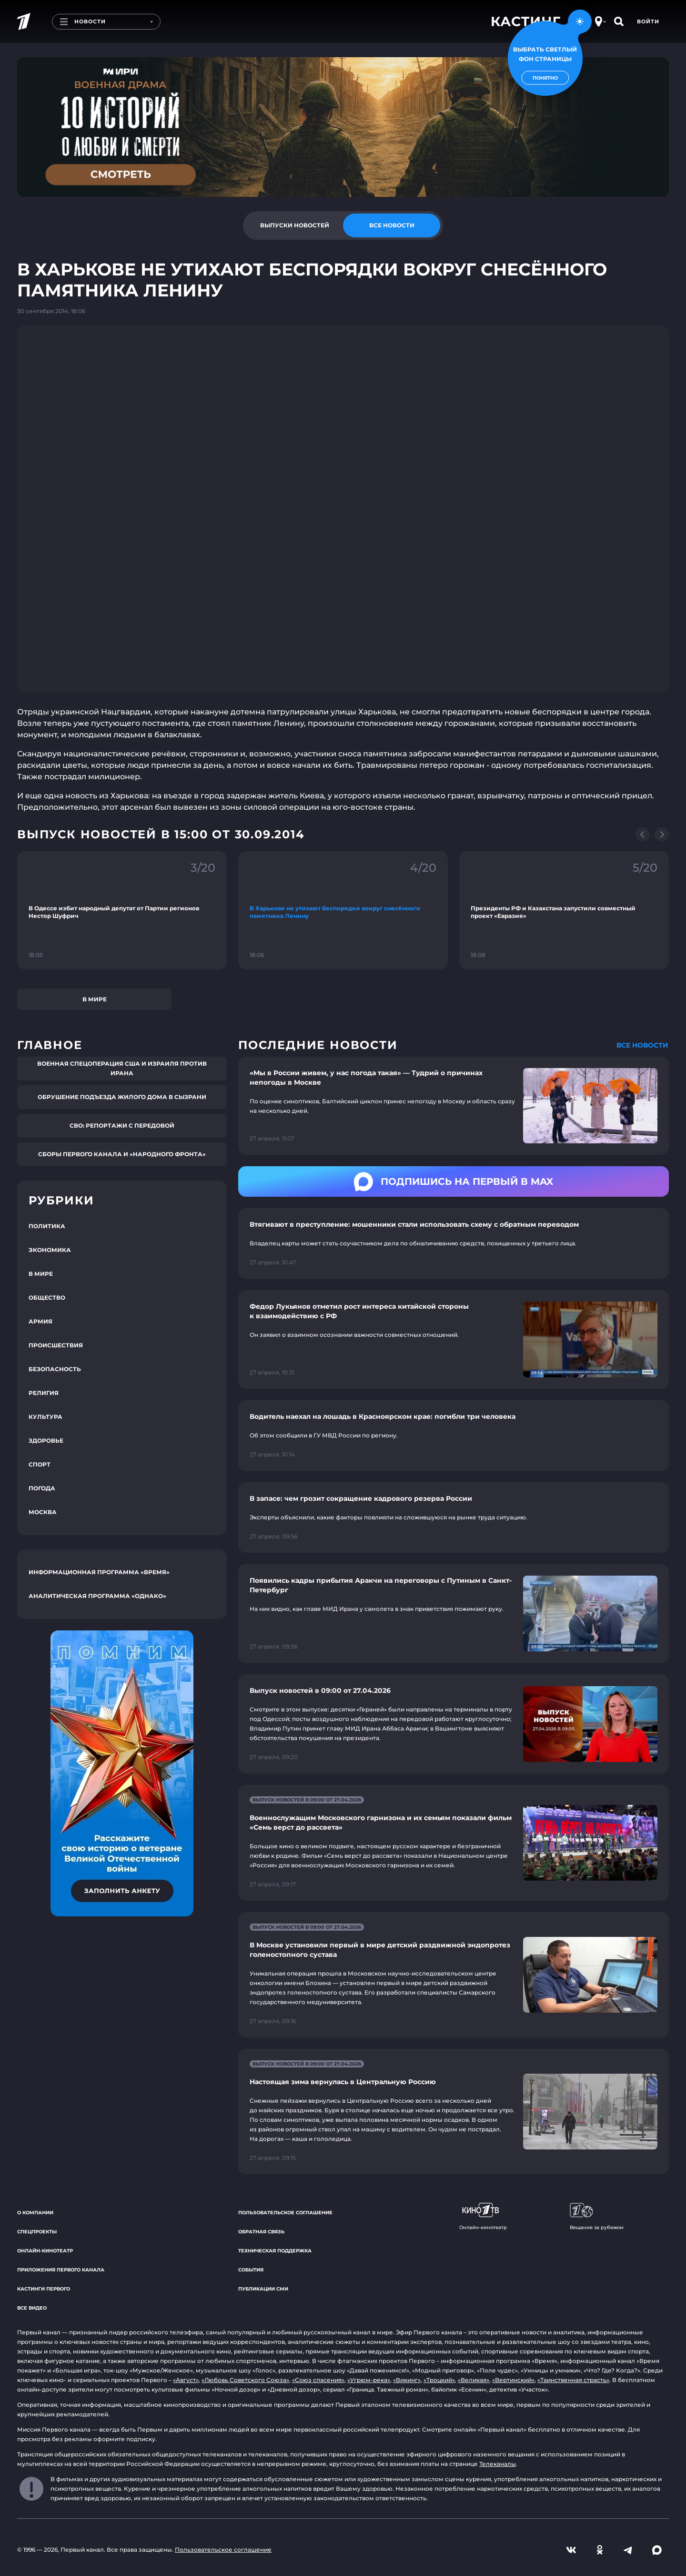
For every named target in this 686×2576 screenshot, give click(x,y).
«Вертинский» (513, 2379)
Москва (43, 1512)
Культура (45, 1416)
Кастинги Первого (43, 2289)
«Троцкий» (439, 2379)
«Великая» (473, 2379)
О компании (35, 2212)
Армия (40, 1321)
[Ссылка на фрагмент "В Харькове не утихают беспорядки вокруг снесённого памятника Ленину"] (343, 910)
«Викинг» (407, 2379)
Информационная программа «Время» (99, 1572)
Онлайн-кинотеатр (45, 2251)
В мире (94, 999)
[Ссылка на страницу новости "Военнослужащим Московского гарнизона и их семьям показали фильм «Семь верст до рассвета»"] (453, 1842)
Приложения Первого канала (60, 2270)
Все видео (32, 2308)
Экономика (50, 1249)
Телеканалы (497, 2463)
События (250, 2270)
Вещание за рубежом (597, 2216)
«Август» (186, 2379)
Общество (47, 1297)
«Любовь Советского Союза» (245, 2379)
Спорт (39, 1464)
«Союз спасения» (318, 2379)
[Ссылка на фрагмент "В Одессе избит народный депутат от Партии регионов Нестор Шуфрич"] (122, 910)
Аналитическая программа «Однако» (97, 1595)
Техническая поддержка (275, 2251)
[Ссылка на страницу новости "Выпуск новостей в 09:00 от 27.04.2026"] (453, 1724)
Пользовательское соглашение (285, 2212)
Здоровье (46, 1440)
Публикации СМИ (263, 2289)
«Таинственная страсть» (573, 2379)
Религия (44, 1392)
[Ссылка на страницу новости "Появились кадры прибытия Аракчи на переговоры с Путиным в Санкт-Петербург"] (453, 1613)
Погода (42, 1488)
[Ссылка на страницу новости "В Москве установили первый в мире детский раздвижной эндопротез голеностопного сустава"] (453, 1975)
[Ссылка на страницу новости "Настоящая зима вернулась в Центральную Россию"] (453, 2111)
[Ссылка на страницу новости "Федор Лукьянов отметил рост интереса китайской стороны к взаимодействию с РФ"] (453, 1339)
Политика (47, 1226)
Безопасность (55, 1369)
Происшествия (56, 1345)
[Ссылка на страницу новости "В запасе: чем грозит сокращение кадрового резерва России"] (453, 1517)
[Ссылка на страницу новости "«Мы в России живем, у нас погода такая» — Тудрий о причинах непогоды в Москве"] (453, 1106)
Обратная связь (261, 2232)
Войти (648, 21)
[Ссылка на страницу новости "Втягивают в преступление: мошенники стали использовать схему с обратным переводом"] (453, 1243)
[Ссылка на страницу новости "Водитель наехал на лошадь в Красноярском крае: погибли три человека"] (453, 1435)
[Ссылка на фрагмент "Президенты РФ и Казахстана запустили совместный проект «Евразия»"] (564, 910)
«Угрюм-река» (368, 2379)
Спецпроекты (37, 2232)
